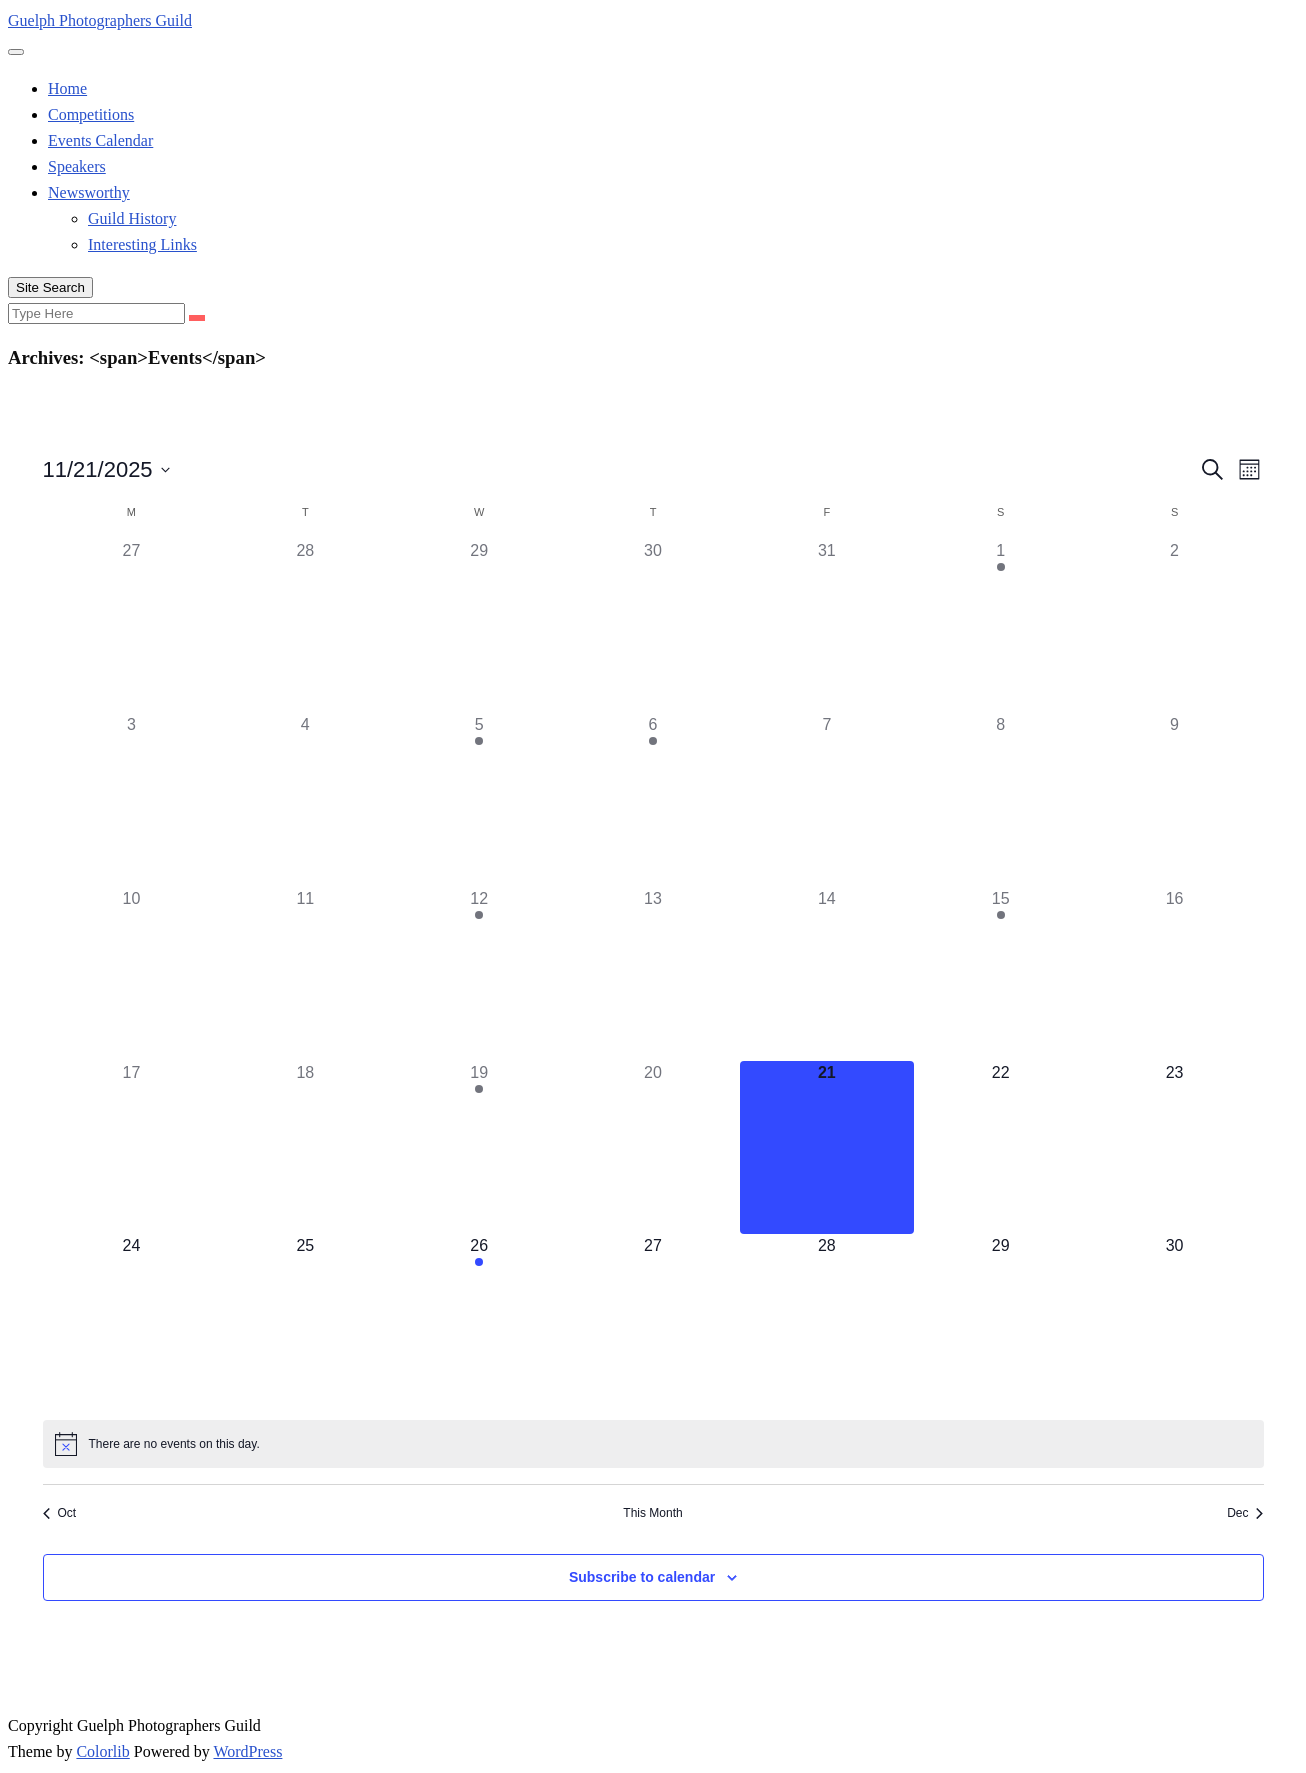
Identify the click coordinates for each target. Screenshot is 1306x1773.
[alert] (653, 1444)
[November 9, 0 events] (1175, 800)
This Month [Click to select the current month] (652, 1513)
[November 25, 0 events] (305, 1321)
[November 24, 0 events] (132, 1321)
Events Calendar (100, 140)
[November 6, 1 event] (653, 800)
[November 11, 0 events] (305, 974)
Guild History (132, 218)
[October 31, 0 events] (827, 626)
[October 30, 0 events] (653, 626)
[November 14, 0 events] (827, 974)
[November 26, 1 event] (479, 1321)
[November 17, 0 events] (132, 1148)
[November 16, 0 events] (1175, 974)
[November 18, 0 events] (305, 1148)
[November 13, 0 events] (653, 974)
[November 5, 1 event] (479, 800)
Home (67, 88)
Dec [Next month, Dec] (1245, 1513)
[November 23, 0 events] (1175, 1148)
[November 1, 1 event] (1001, 626)
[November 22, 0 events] (1001, 1148)
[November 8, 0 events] (1001, 800)
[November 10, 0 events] (132, 974)
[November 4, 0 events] (305, 800)
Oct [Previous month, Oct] (60, 1513)
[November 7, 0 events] (827, 800)
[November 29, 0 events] (1001, 1321)
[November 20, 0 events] (653, 1148)
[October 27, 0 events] (132, 626)
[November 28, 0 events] (827, 1321)
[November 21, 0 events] (827, 1148)
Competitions (91, 114)
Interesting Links (142, 244)
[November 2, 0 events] (1175, 626)
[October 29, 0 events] (479, 626)
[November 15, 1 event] (1001, 974)
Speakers (77, 166)
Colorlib (102, 1751)
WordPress (247, 1751)
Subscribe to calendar (642, 1577)
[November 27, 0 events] (653, 1321)
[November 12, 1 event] (479, 974)
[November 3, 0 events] (132, 800)
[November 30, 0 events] (1175, 1321)
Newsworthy (89, 192)
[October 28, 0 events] (305, 626)
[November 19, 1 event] (479, 1148)
